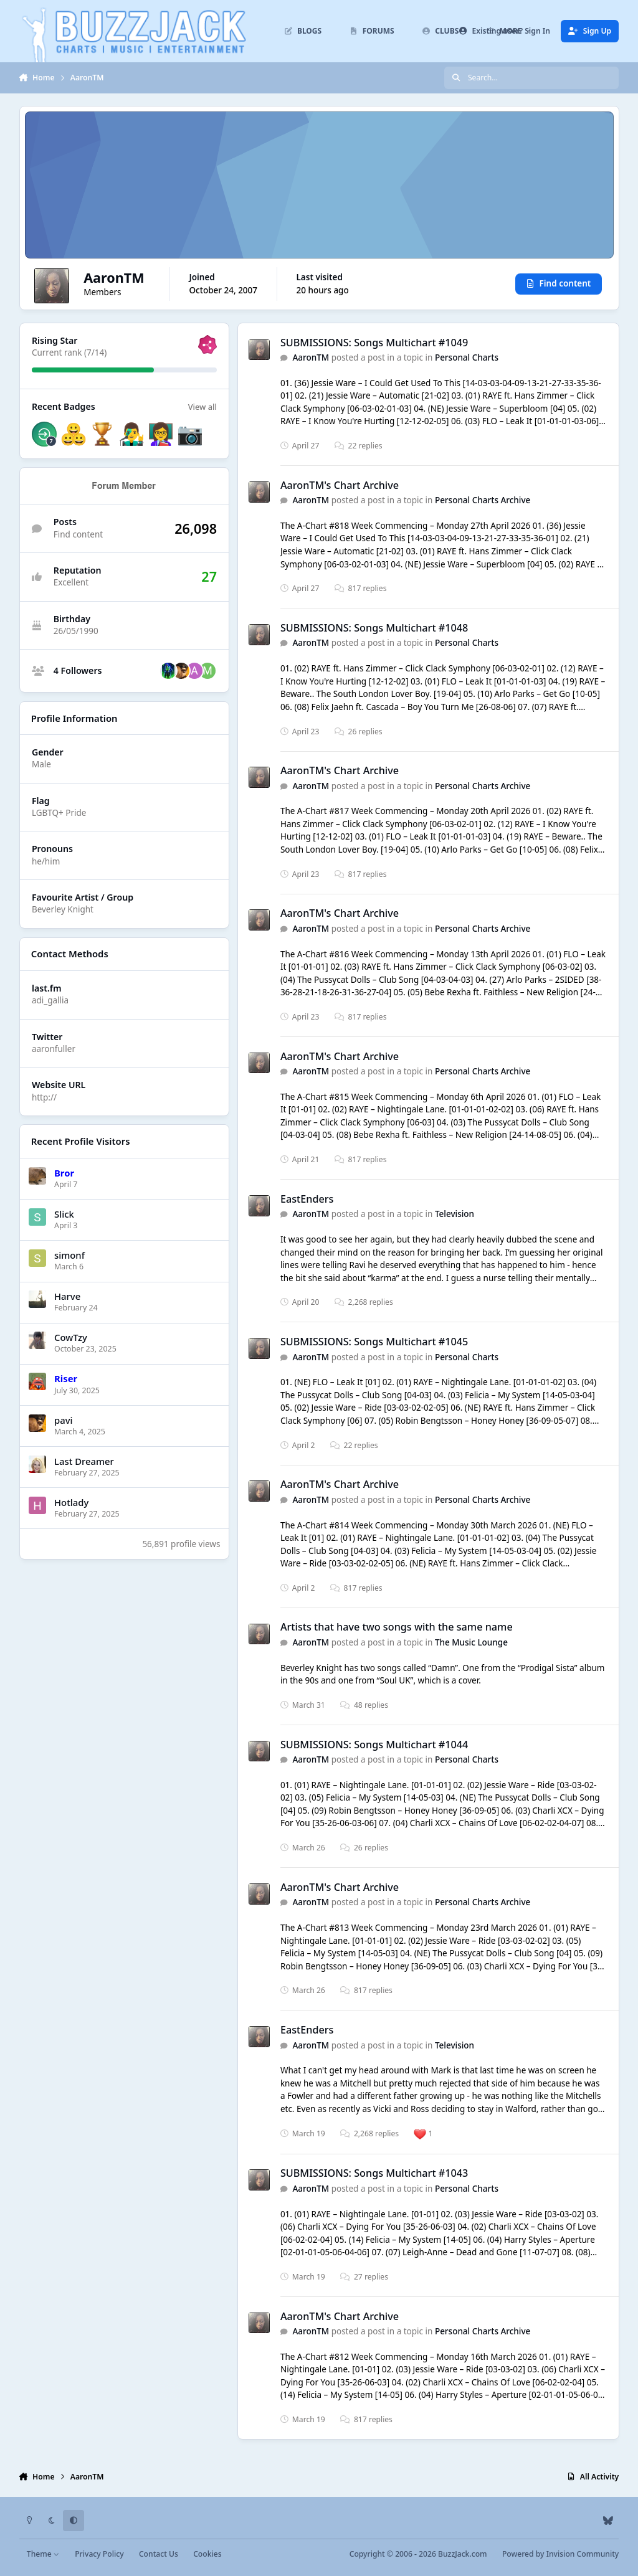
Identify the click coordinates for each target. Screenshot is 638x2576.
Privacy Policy (99, 2554)
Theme (43, 2554)
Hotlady (71, 1502)
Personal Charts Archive (482, 500)
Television (454, 1214)
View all (202, 406)
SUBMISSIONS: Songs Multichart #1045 (374, 1341)
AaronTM (310, 357)
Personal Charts (466, 357)
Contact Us (158, 2554)
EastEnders (307, 1199)
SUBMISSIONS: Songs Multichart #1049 (374, 342)
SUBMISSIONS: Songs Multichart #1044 (374, 1744)
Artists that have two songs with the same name (396, 1627)
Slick (64, 1214)
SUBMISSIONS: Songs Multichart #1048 (374, 628)
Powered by (560, 2554)
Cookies (207, 2554)
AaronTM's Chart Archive (339, 485)
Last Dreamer (84, 1461)
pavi (63, 1419)
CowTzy (70, 1337)
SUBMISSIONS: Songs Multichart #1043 (374, 2174)
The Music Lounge (471, 1642)
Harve (67, 1296)
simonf (69, 1255)
